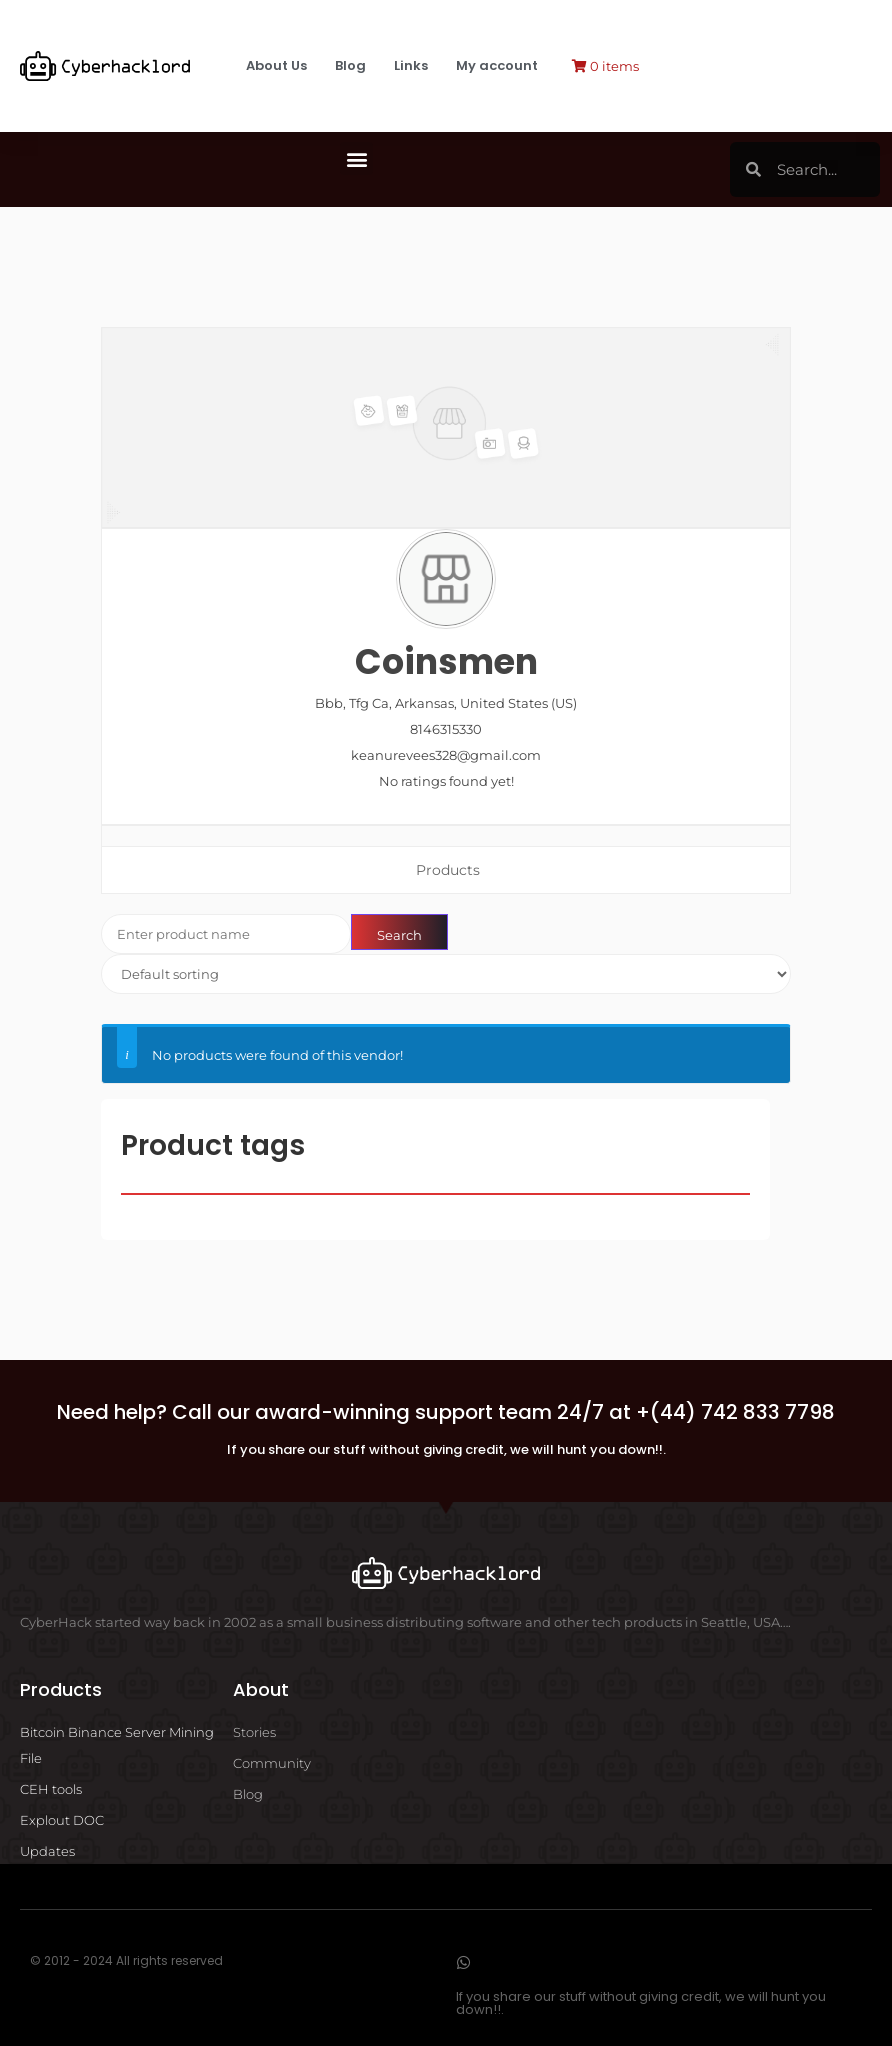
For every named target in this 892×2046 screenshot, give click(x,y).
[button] (356, 158)
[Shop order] (446, 974)
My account (497, 65)
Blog (350, 65)
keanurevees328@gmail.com (446, 755)
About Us (276, 65)
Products (448, 870)
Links (411, 65)
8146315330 (446, 729)
